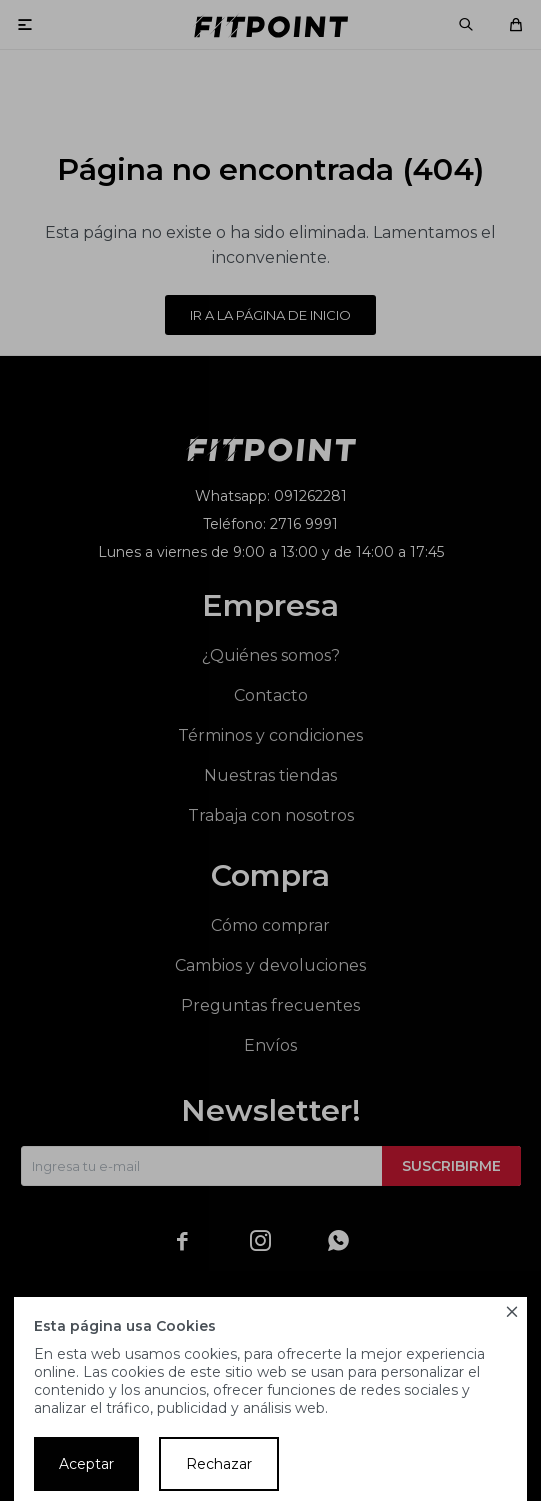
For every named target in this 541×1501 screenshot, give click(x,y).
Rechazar (219, 1464)
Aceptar (86, 1464)
